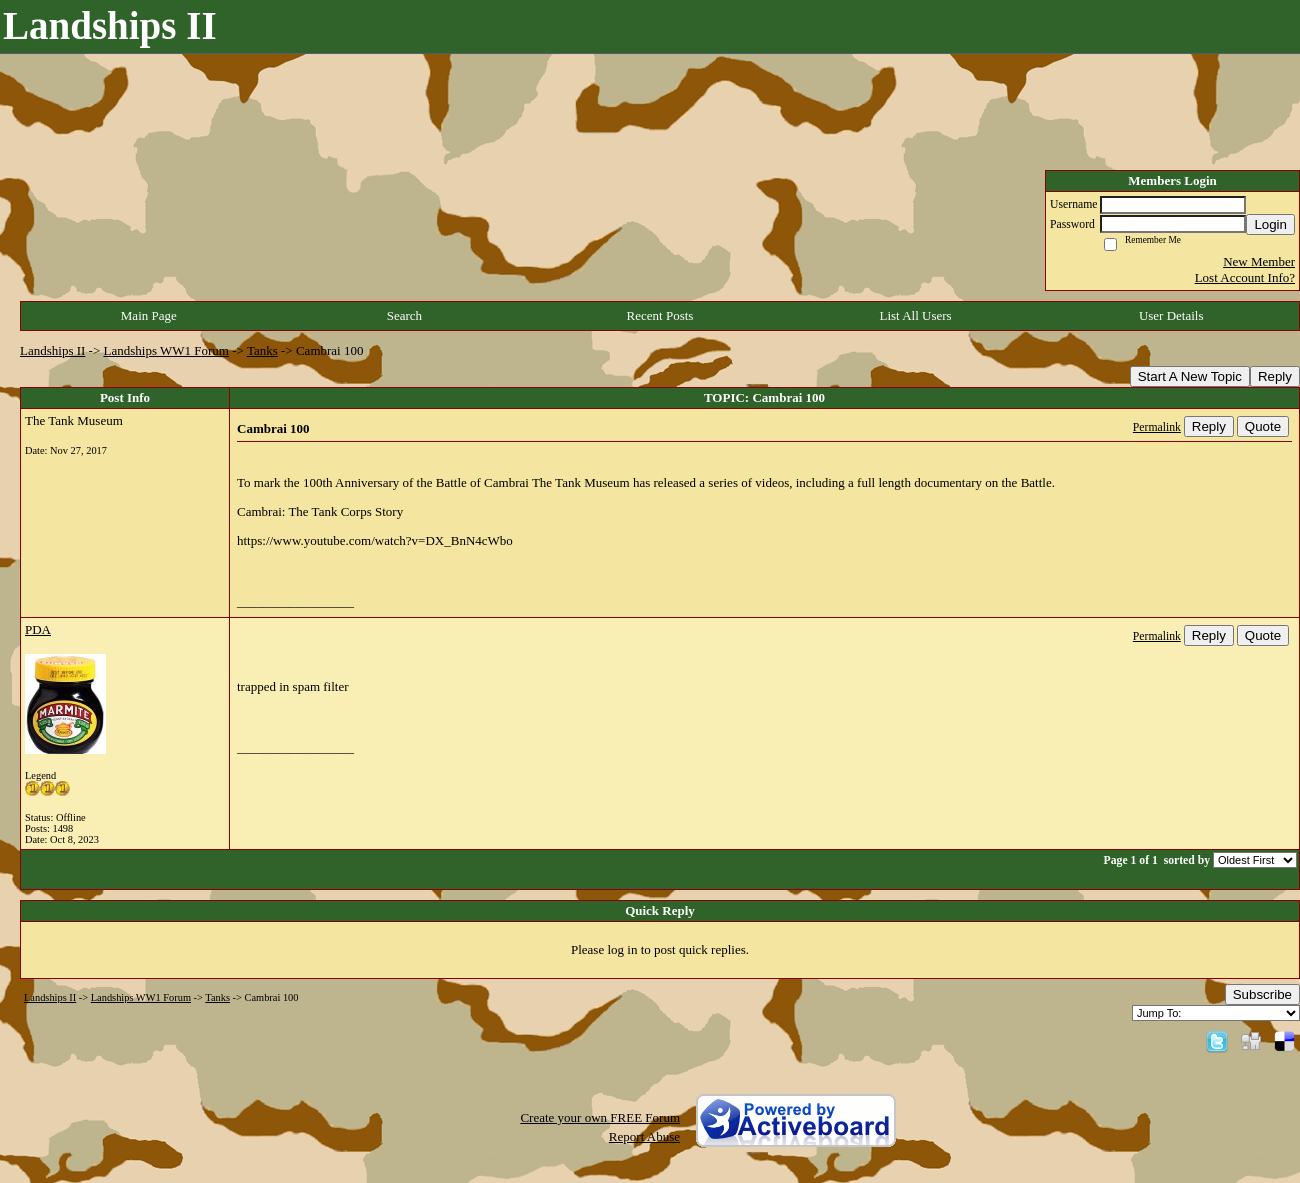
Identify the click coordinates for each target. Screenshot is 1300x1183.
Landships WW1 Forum (166, 350)
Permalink (1157, 427)
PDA (38, 629)
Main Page (149, 315)
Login (1270, 224)
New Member (1259, 261)
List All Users (915, 315)
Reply (1275, 376)
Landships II (52, 350)
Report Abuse (644, 1136)
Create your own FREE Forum (600, 1117)
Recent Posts (660, 315)
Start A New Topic (1190, 376)
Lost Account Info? (1245, 277)
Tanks (262, 350)
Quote (1263, 426)
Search (404, 315)
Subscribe (1262, 994)
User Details (1171, 315)
